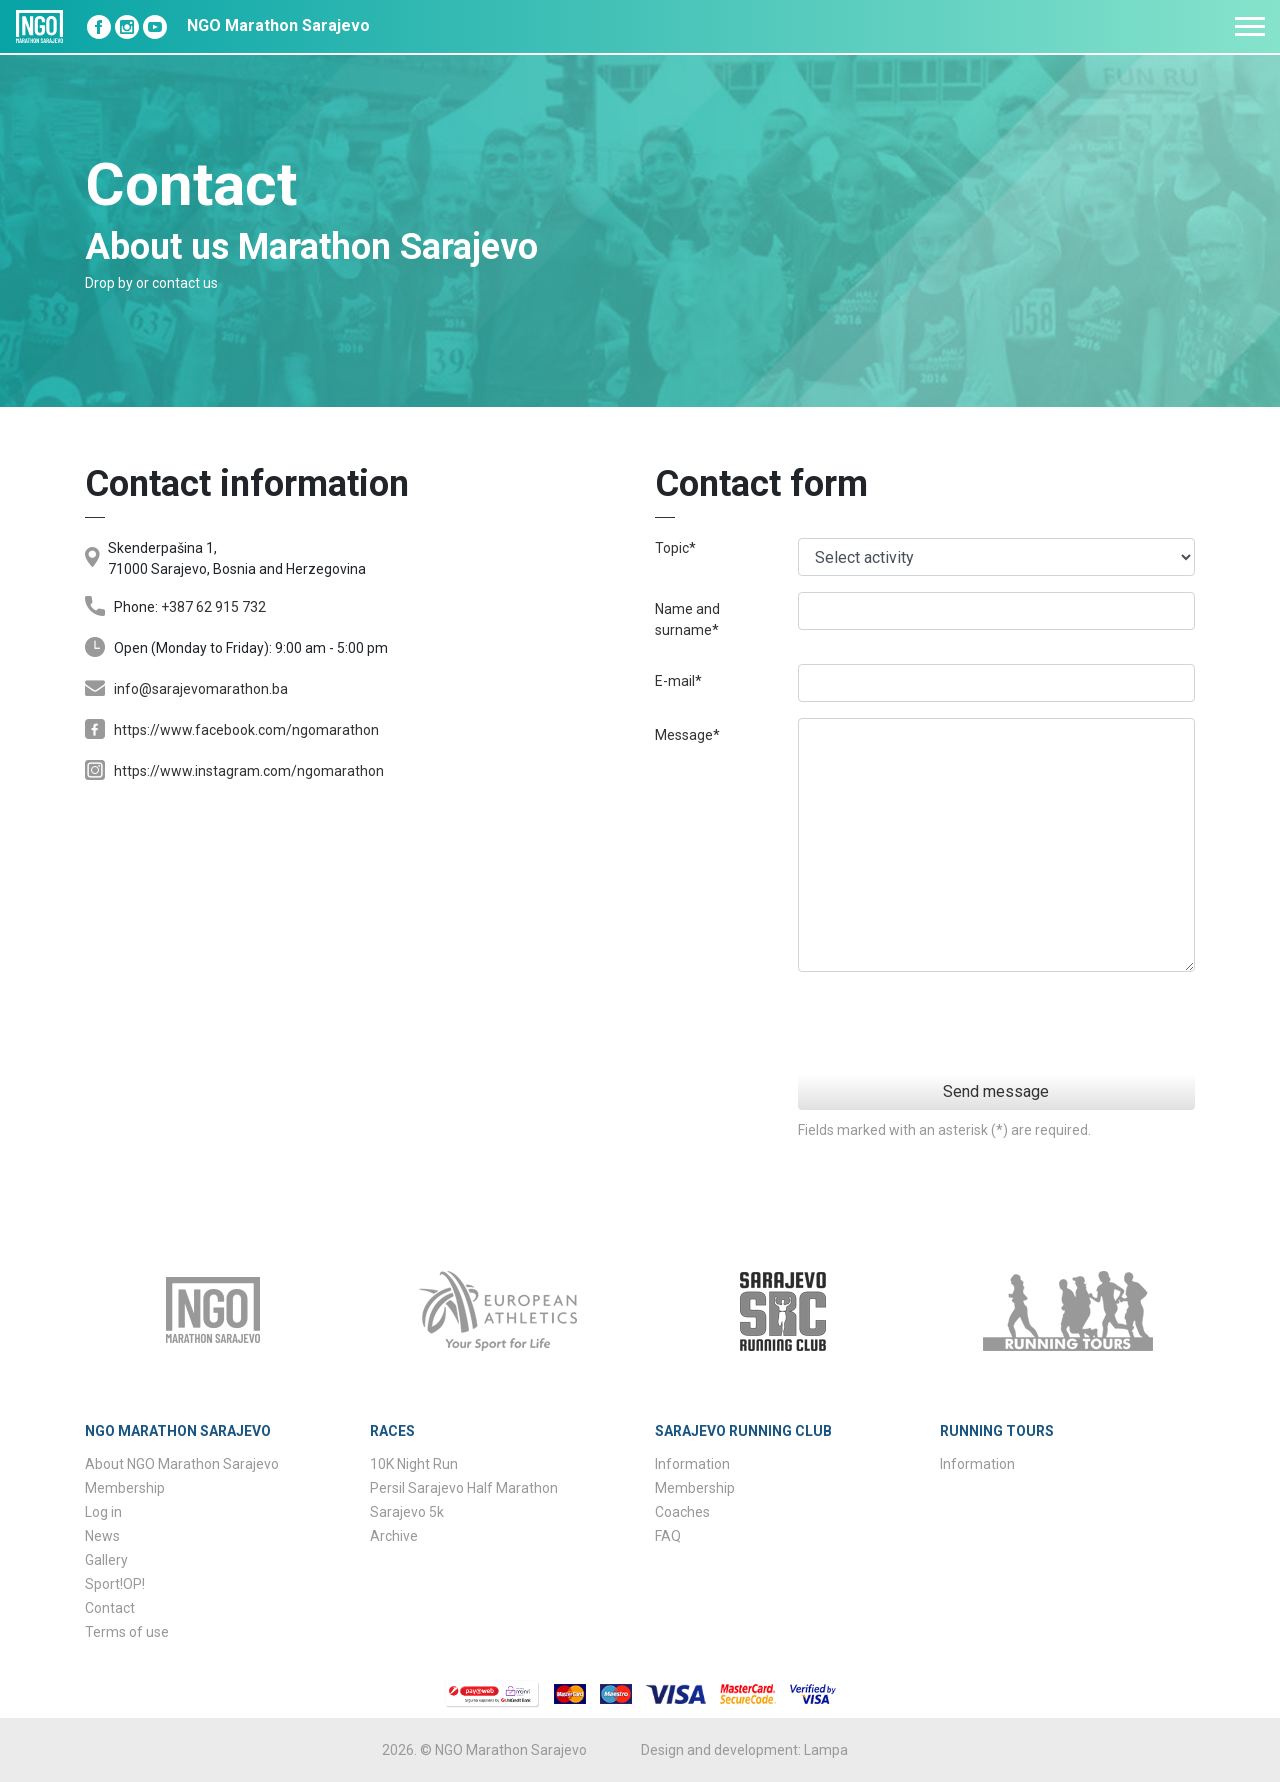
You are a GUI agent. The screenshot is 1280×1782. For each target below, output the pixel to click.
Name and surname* (687, 619)
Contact (110, 1608)
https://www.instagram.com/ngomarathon (249, 771)
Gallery (106, 1560)
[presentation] (1043, 1027)
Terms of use (127, 1632)
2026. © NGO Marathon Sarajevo (484, 1750)
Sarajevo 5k (407, 1512)
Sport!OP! (115, 1584)
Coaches (682, 1512)
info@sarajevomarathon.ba (201, 689)
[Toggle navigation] (1250, 26)
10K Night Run (414, 1464)
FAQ (668, 1536)
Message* (687, 735)
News (102, 1536)
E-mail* (678, 681)
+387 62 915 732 (213, 607)
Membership (125, 1488)
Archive (394, 1536)
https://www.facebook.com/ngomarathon (246, 730)
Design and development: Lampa (744, 1750)
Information (692, 1464)
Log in (103, 1512)
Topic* (675, 548)
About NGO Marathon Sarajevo (182, 1464)
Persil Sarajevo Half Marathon (464, 1488)
